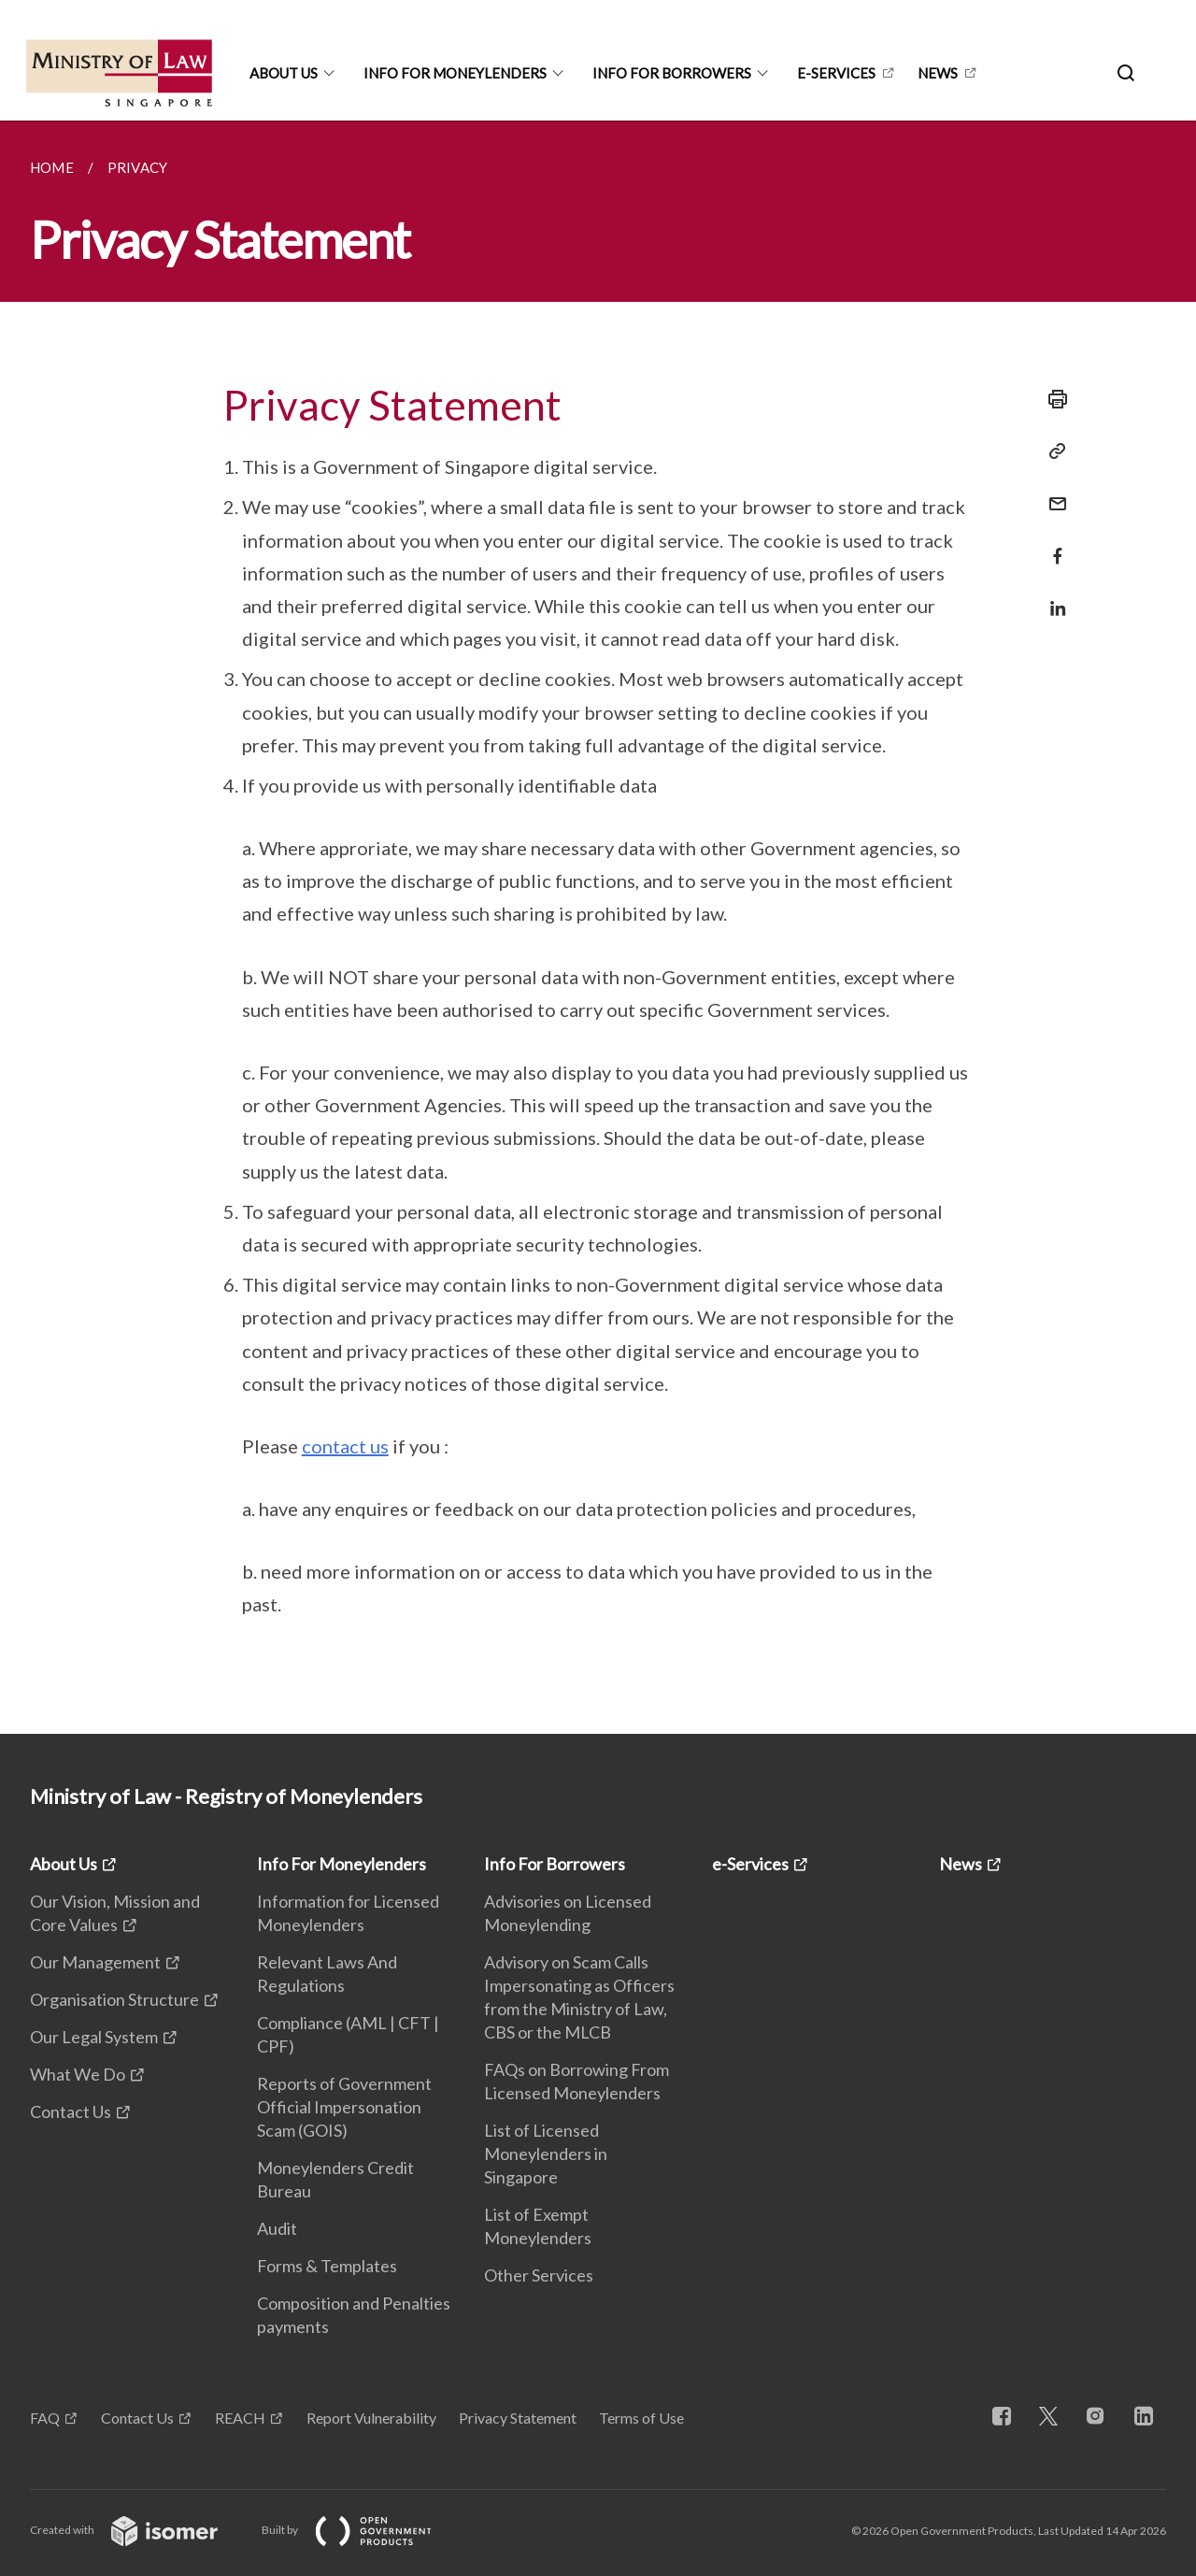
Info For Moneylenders (455, 72)
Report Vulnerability (371, 2417)
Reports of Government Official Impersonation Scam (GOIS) (344, 2106)
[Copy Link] (1052, 451)
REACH (240, 2417)
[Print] (1052, 399)
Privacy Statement (518, 2417)
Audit (277, 2228)
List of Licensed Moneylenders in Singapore (545, 2153)
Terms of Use (641, 2417)
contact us (345, 1446)
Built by (362, 2530)
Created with (139, 2530)
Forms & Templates (327, 2265)
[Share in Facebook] (1052, 544)
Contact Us (70, 2111)
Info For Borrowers (671, 72)
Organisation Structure (114, 1999)
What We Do (77, 2074)
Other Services (538, 2275)
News (938, 72)
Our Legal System (94, 2036)
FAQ (45, 2417)
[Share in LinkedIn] (1052, 597)
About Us (283, 72)
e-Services (836, 72)
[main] (598, 927)
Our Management (95, 1962)
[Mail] (1052, 492)
